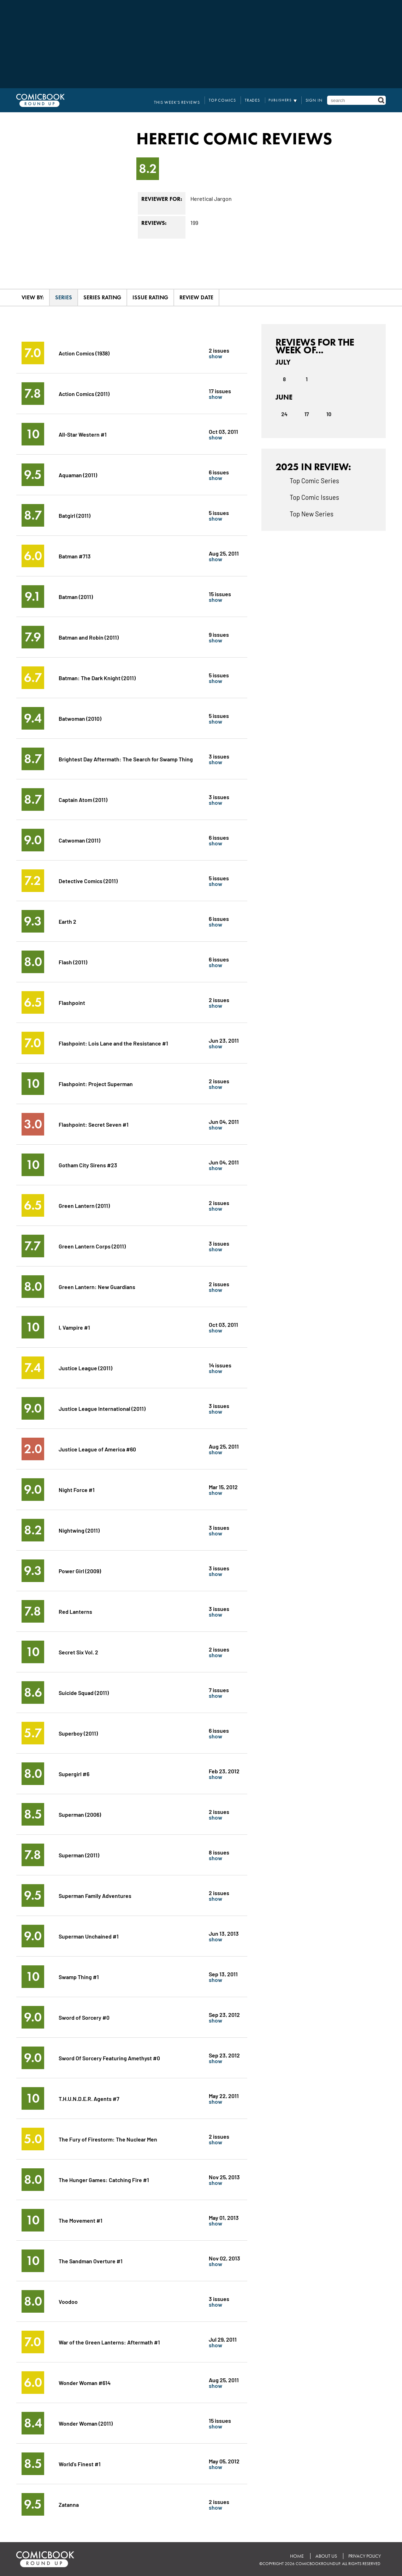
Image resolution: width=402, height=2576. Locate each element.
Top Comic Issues (314, 497)
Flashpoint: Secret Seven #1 (94, 1124)
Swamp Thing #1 (79, 1976)
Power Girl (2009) (80, 1570)
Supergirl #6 (74, 1773)
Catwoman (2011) (79, 840)
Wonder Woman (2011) (86, 2423)
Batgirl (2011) (74, 515)
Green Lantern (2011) (84, 1205)
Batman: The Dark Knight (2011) (97, 677)
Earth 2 (67, 921)
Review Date (196, 297)
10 (328, 414)
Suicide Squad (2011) (84, 1692)
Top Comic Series (314, 480)
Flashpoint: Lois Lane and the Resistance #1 (114, 1043)
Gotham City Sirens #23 (88, 1164)
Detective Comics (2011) (88, 880)
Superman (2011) (79, 1854)
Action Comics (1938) (85, 353)
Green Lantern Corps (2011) (92, 1246)
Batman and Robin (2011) (89, 637)
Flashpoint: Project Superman (96, 1083)
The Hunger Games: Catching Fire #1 (104, 2179)
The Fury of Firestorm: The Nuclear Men (108, 2139)
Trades (256, 100)
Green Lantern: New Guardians (97, 1286)
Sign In (315, 100)
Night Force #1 (77, 1489)
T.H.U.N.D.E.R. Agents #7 (89, 2098)
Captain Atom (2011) (83, 799)
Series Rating (102, 297)
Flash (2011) (73, 961)
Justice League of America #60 (98, 1448)
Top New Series (311, 513)
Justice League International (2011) (102, 1408)
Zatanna (69, 2504)
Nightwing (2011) (79, 1530)
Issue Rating (150, 297)
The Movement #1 (80, 2220)
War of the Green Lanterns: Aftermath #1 (109, 2342)
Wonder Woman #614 (85, 2382)
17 (307, 414)
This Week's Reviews (187, 100)
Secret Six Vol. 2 (79, 1651)
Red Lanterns (75, 1611)
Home (295, 2556)
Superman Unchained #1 (89, 1936)
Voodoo (68, 2301)
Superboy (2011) (78, 1733)
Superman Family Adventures (95, 1895)
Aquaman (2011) (78, 474)
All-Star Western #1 (83, 434)
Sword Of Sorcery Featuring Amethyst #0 (109, 2057)
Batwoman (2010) (80, 718)
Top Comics (228, 100)
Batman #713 (75, 555)
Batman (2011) (76, 596)
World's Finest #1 (80, 2463)
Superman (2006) (80, 1814)
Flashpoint (72, 1002)
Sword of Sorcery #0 (84, 2017)
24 (284, 414)
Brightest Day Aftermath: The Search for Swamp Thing (126, 758)
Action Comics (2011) (84, 393)
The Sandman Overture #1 (91, 2260)
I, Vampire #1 (74, 1327)
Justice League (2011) (86, 1367)
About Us (325, 2556)
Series (63, 297)
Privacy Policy (364, 2556)
